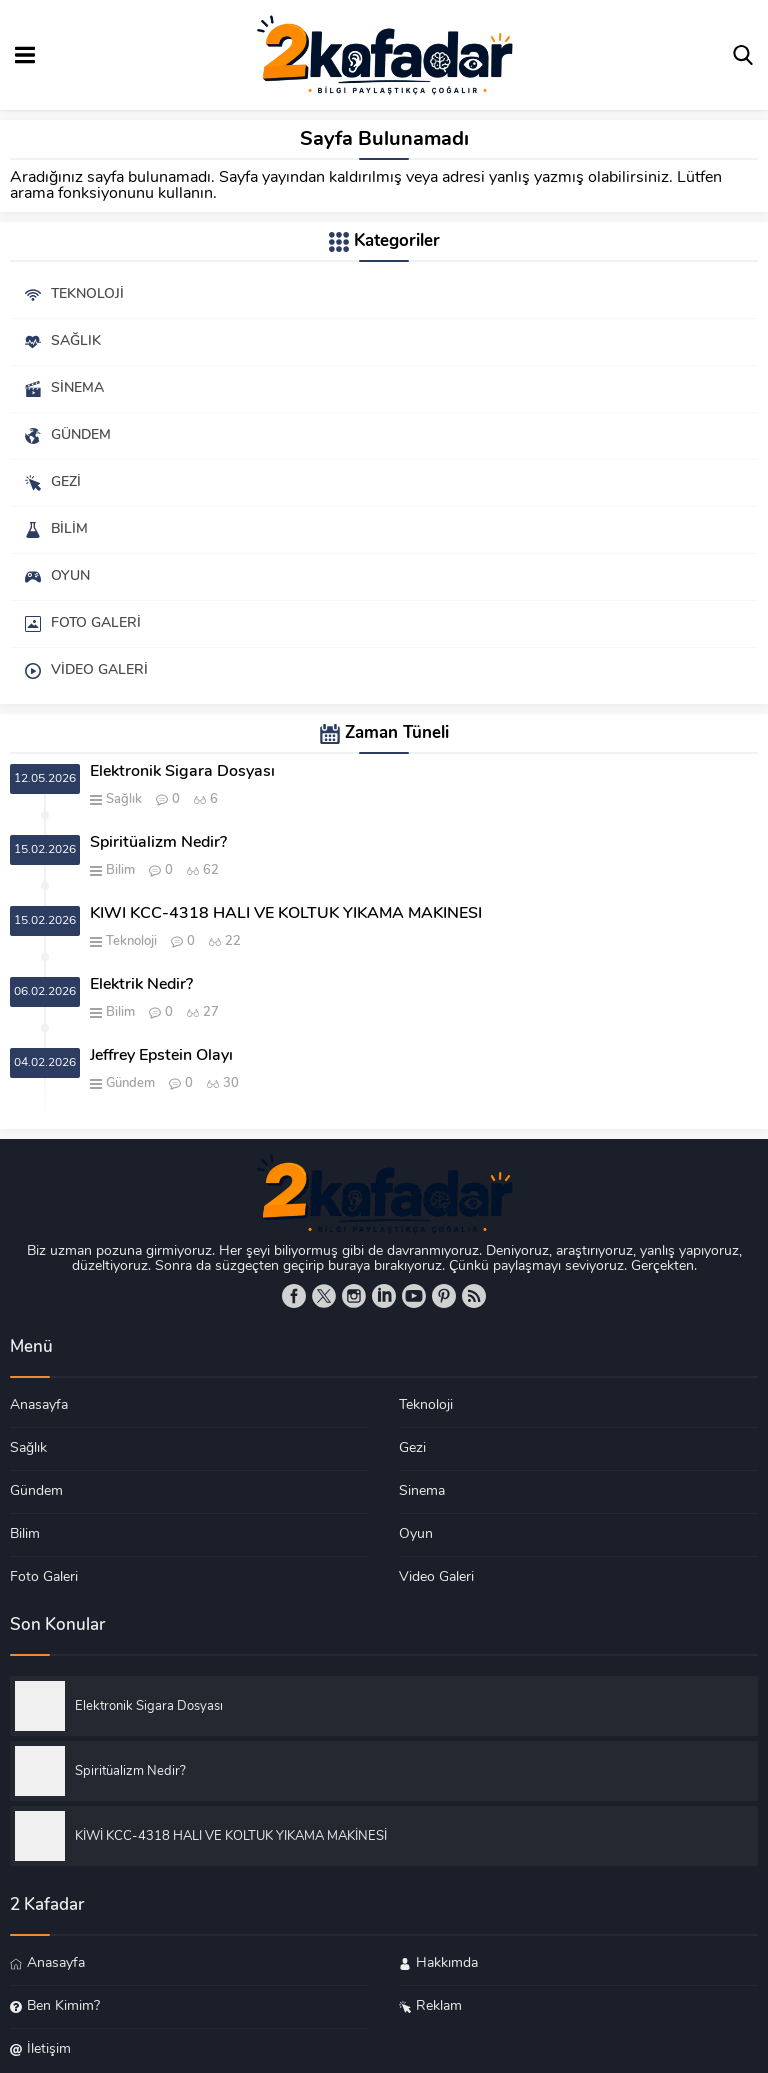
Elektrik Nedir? (141, 985)
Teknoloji (131, 941)
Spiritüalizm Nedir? (158, 843)
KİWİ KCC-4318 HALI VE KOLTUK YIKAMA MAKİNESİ (286, 914)
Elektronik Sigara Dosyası (182, 772)
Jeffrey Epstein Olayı (161, 1056)
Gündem (130, 1083)
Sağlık (124, 799)
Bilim (120, 870)
